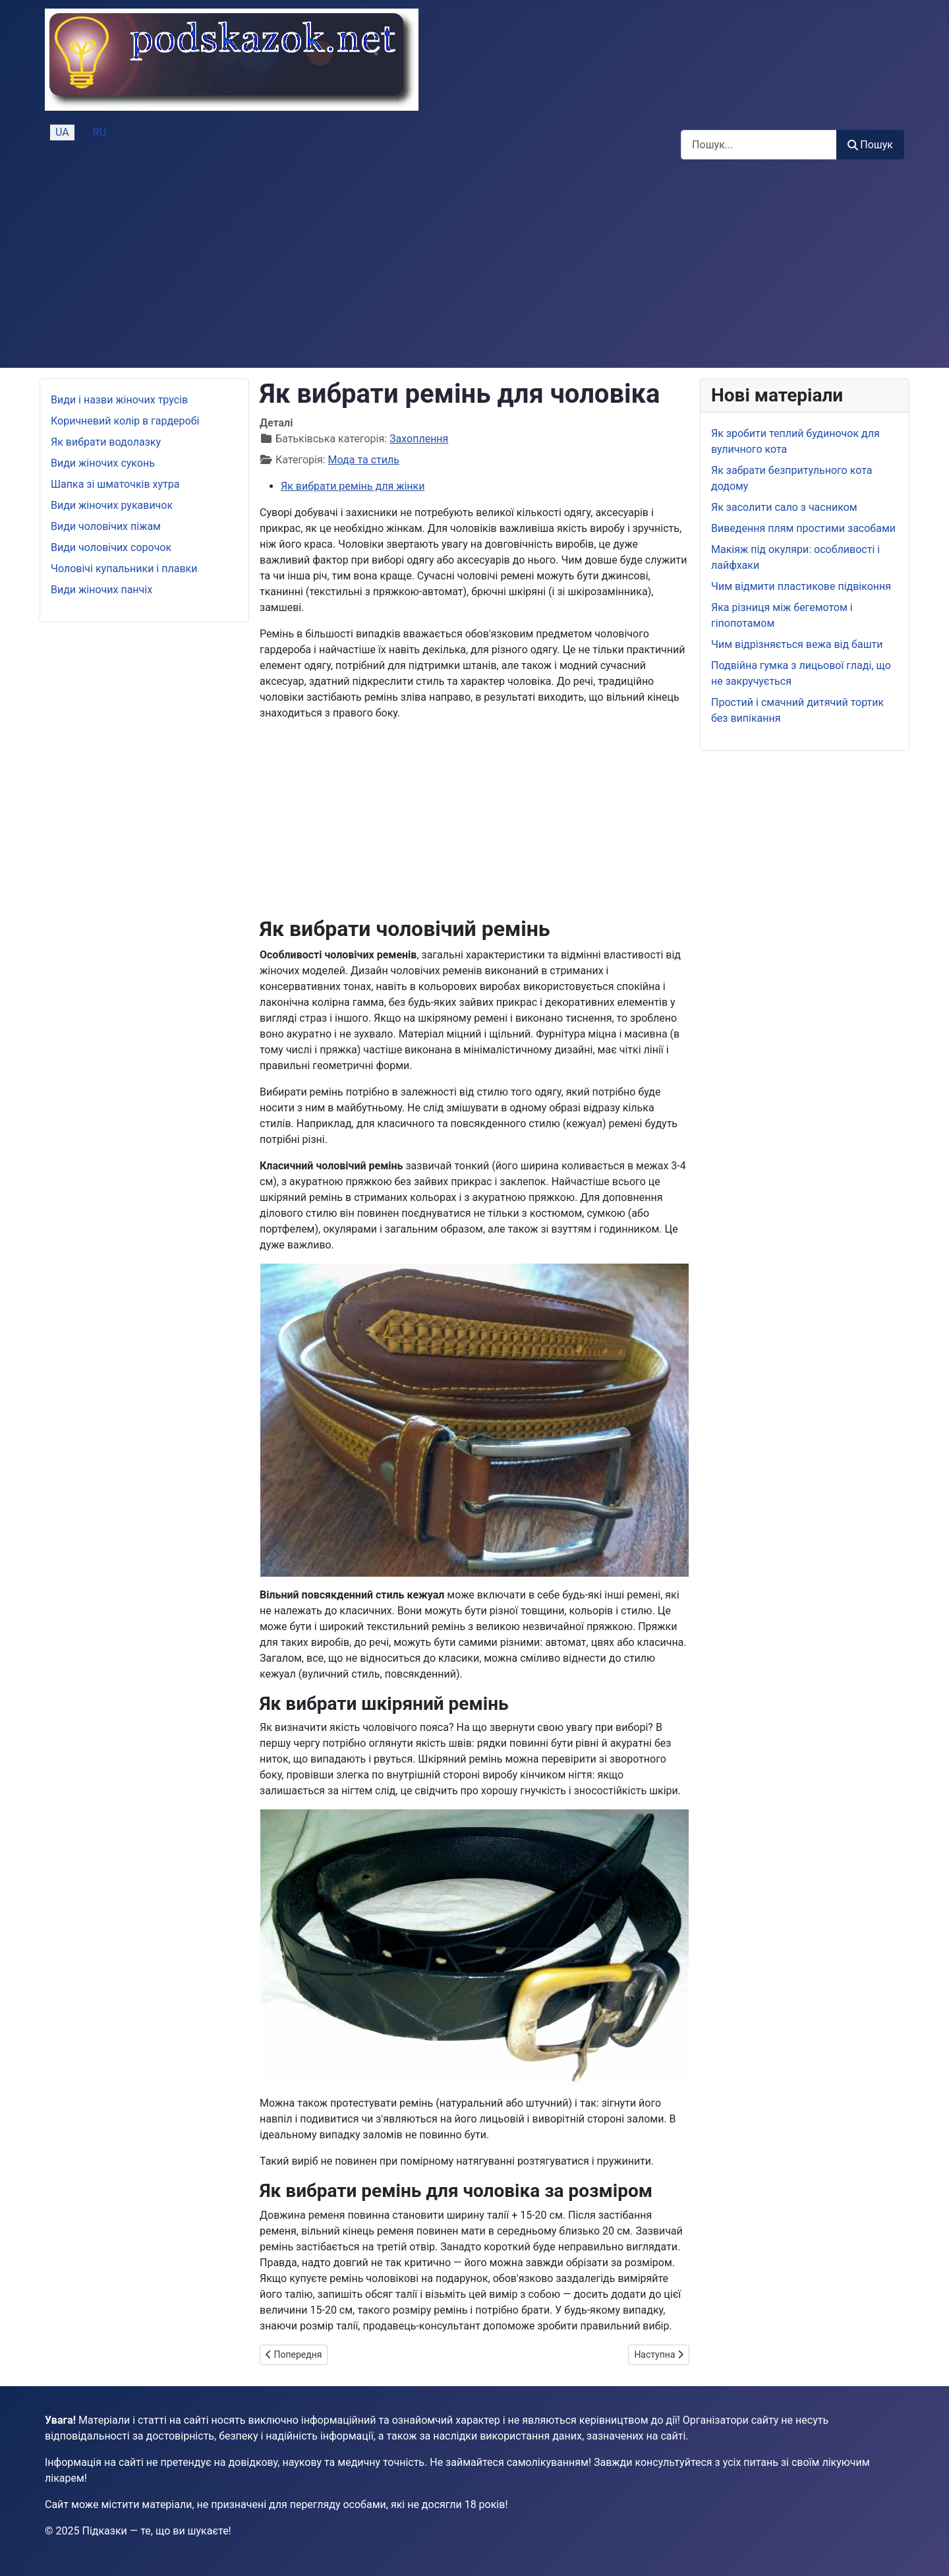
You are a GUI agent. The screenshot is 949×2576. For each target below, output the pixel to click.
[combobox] (759, 145)
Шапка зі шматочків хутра (115, 484)
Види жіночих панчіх (101, 589)
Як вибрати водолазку (106, 442)
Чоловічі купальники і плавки (124, 568)
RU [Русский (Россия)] (99, 132)
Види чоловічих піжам (106, 526)
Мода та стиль (363, 460)
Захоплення (418, 438)
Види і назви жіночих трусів (119, 400)
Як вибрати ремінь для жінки (352, 486)
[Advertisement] (474, 269)
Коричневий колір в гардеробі (125, 421)
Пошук (870, 144)
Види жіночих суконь (103, 463)
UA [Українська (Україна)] (62, 132)
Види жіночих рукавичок (112, 505)
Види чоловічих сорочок (111, 547)
